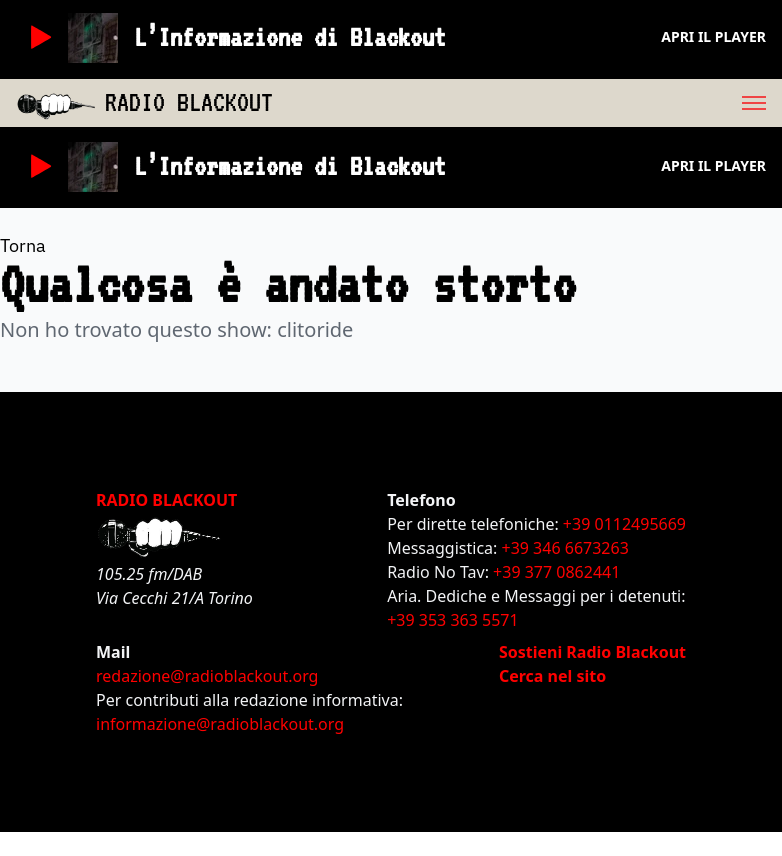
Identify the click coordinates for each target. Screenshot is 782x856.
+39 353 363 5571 (452, 620)
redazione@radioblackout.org (207, 676)
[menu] (527, 103)
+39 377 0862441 (556, 572)
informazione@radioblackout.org (220, 724)
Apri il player (713, 36)
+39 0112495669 (624, 524)
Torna (23, 245)
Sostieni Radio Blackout (592, 652)
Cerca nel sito (552, 676)
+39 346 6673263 (565, 548)
